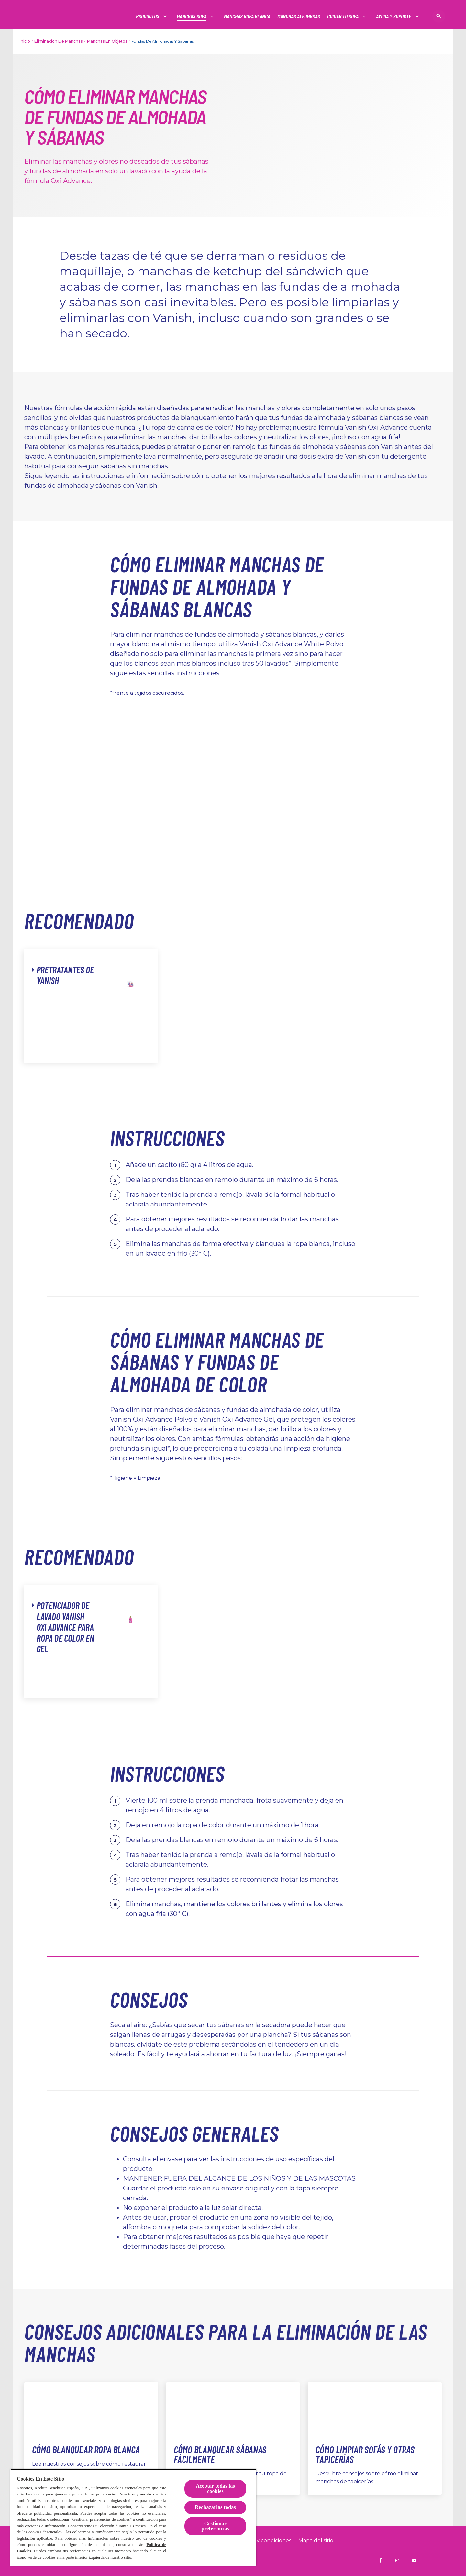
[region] (133, 2517)
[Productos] (148, 16)
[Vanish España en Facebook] (380, 2560)
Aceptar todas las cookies (215, 2488)
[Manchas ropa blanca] (247, 16)
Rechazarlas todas (215, 2507)
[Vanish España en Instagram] (397, 2560)
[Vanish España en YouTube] (414, 2560)
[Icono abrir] (438, 16)
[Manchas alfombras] (298, 16)
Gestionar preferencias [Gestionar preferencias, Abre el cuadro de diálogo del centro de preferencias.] (215, 2526)
